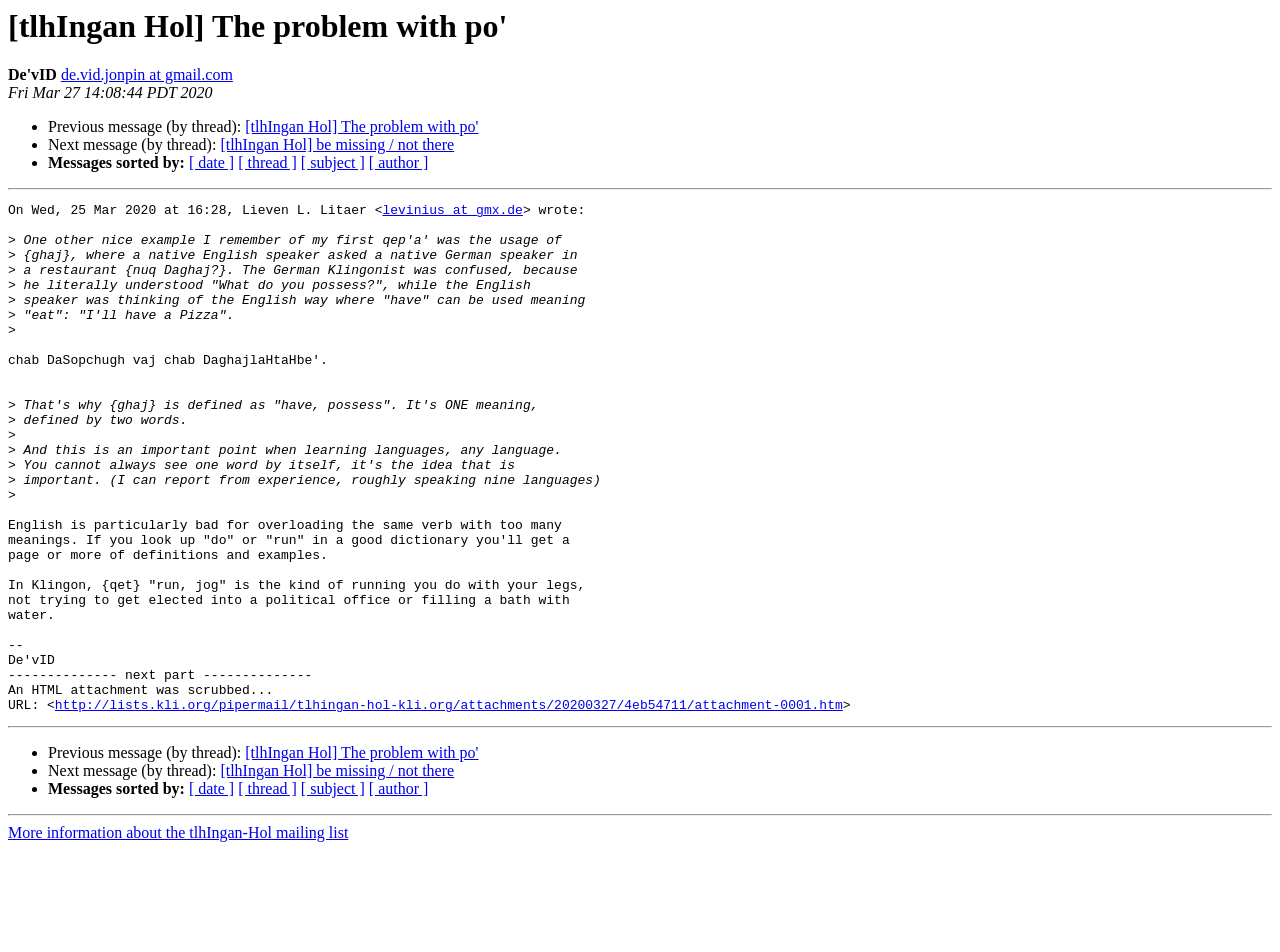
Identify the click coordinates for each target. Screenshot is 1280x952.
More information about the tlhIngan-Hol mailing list (178, 934)
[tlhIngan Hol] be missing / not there (337, 144)
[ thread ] (267, 162)
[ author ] (399, 162)
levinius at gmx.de (452, 212)
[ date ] (211, 162)
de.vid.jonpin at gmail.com (147, 74)
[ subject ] (333, 162)
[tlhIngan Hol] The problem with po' (361, 126)
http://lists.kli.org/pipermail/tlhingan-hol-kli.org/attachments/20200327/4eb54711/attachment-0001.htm (449, 806)
